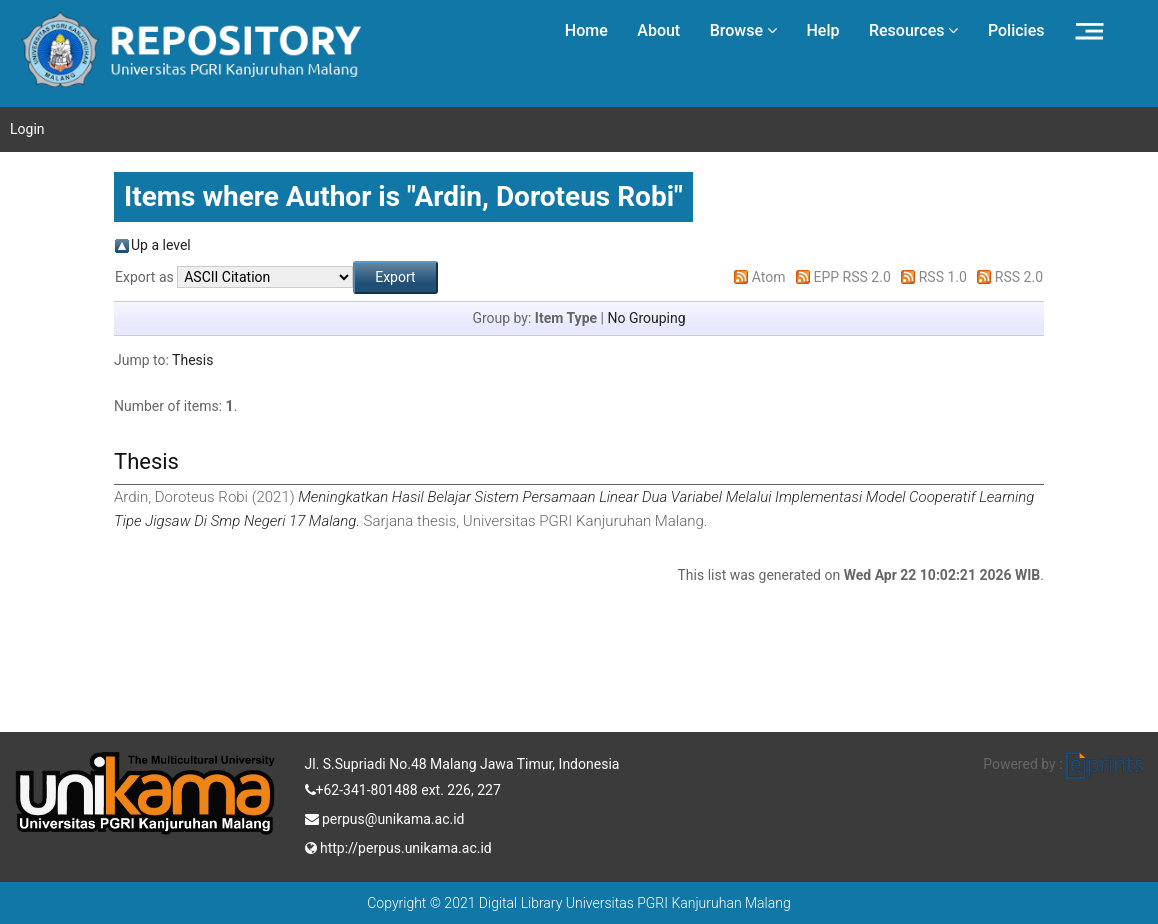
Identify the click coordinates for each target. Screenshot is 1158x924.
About (658, 30)
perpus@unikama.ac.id (385, 817)
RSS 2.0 (1019, 277)
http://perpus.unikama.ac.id (398, 846)
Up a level (161, 245)
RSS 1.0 (943, 277)
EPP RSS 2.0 (852, 277)
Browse (743, 30)
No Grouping (646, 318)
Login (27, 129)
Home (586, 30)
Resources (914, 30)
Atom (769, 277)
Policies (1016, 30)
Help (822, 30)
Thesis (192, 360)
